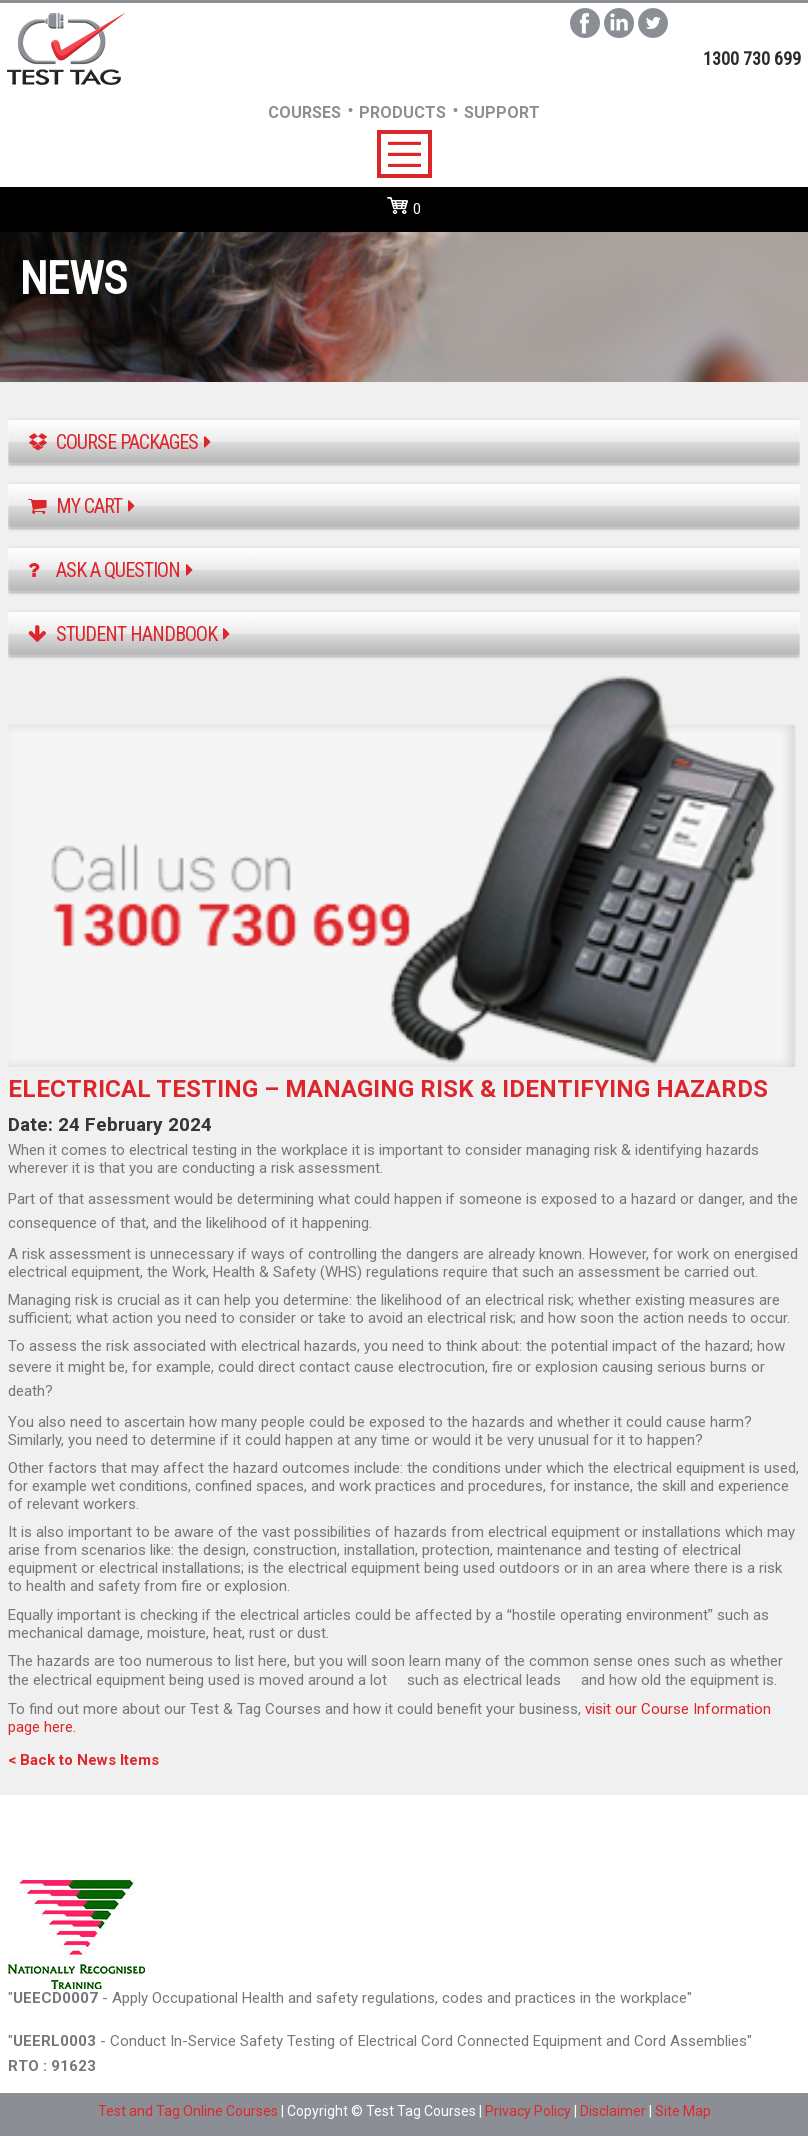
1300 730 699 (752, 58)
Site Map (683, 2111)
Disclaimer (613, 2111)
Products (402, 112)
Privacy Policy (528, 2111)
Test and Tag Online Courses (188, 2111)
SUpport (502, 112)
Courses (304, 112)
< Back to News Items (83, 1760)
